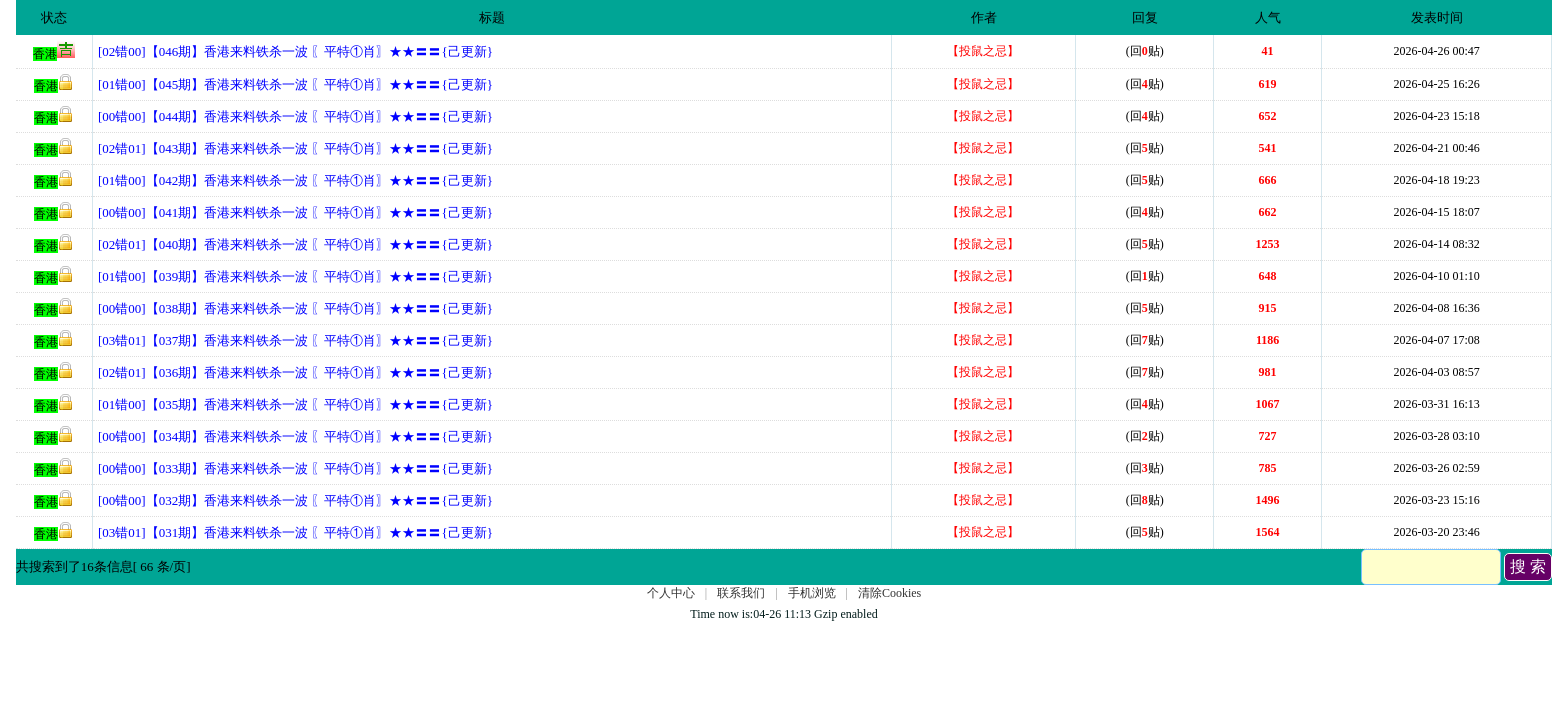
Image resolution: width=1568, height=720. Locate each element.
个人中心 (671, 593)
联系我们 (741, 593)
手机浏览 (812, 593)
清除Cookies (889, 593)
